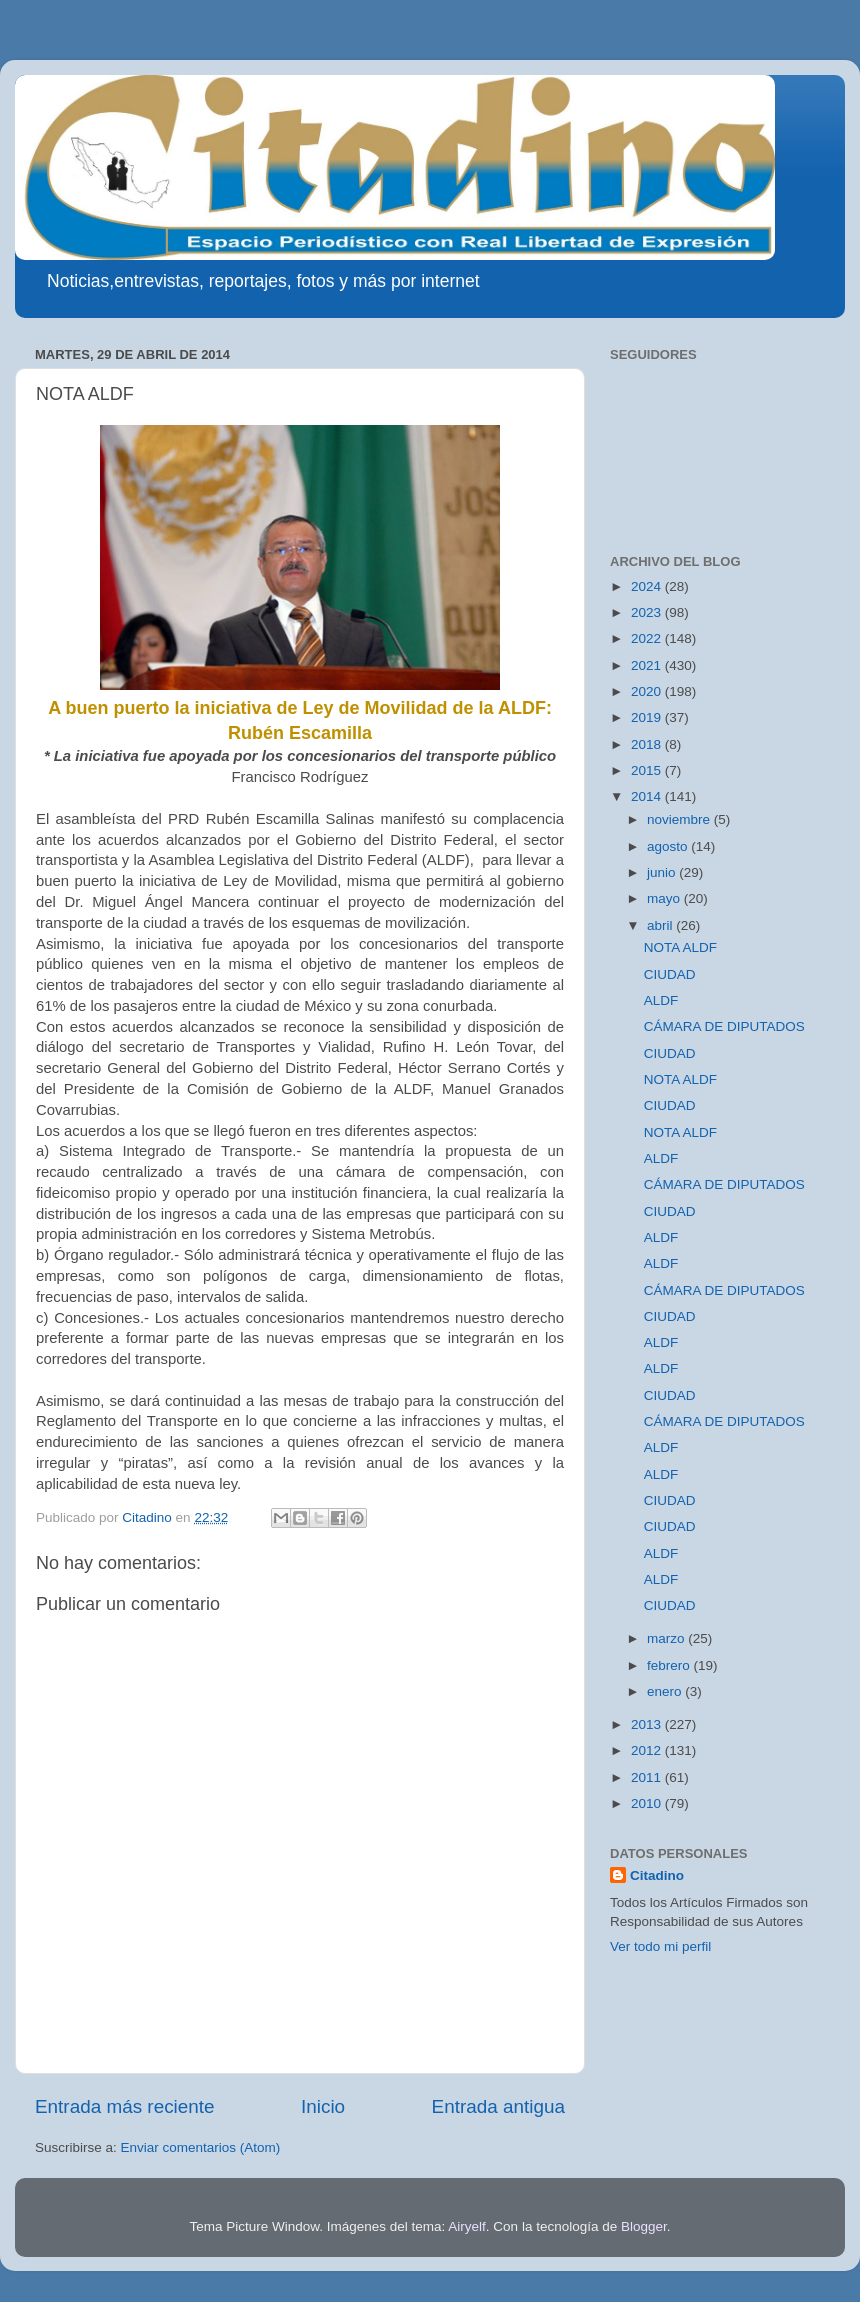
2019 (648, 717)
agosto (669, 846)
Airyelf (467, 2226)
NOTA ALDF (680, 947)
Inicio (323, 2106)
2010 (648, 1803)
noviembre (680, 819)
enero (666, 1691)
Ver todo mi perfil (660, 1946)
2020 (648, 691)
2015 (648, 770)
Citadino (657, 1875)
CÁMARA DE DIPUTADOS (724, 1026)
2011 (648, 1777)
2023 (648, 612)
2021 (648, 665)
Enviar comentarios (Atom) (201, 2147)
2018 (648, 744)
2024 (648, 586)
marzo (667, 1638)
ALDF (661, 1000)
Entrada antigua (498, 2106)
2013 (648, 1724)
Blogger (644, 2226)
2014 (648, 796)
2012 (648, 1750)
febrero (670, 1665)
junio (663, 872)
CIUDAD (670, 974)
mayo (665, 898)
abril (661, 925)
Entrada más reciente (125, 2106)
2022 (648, 638)
